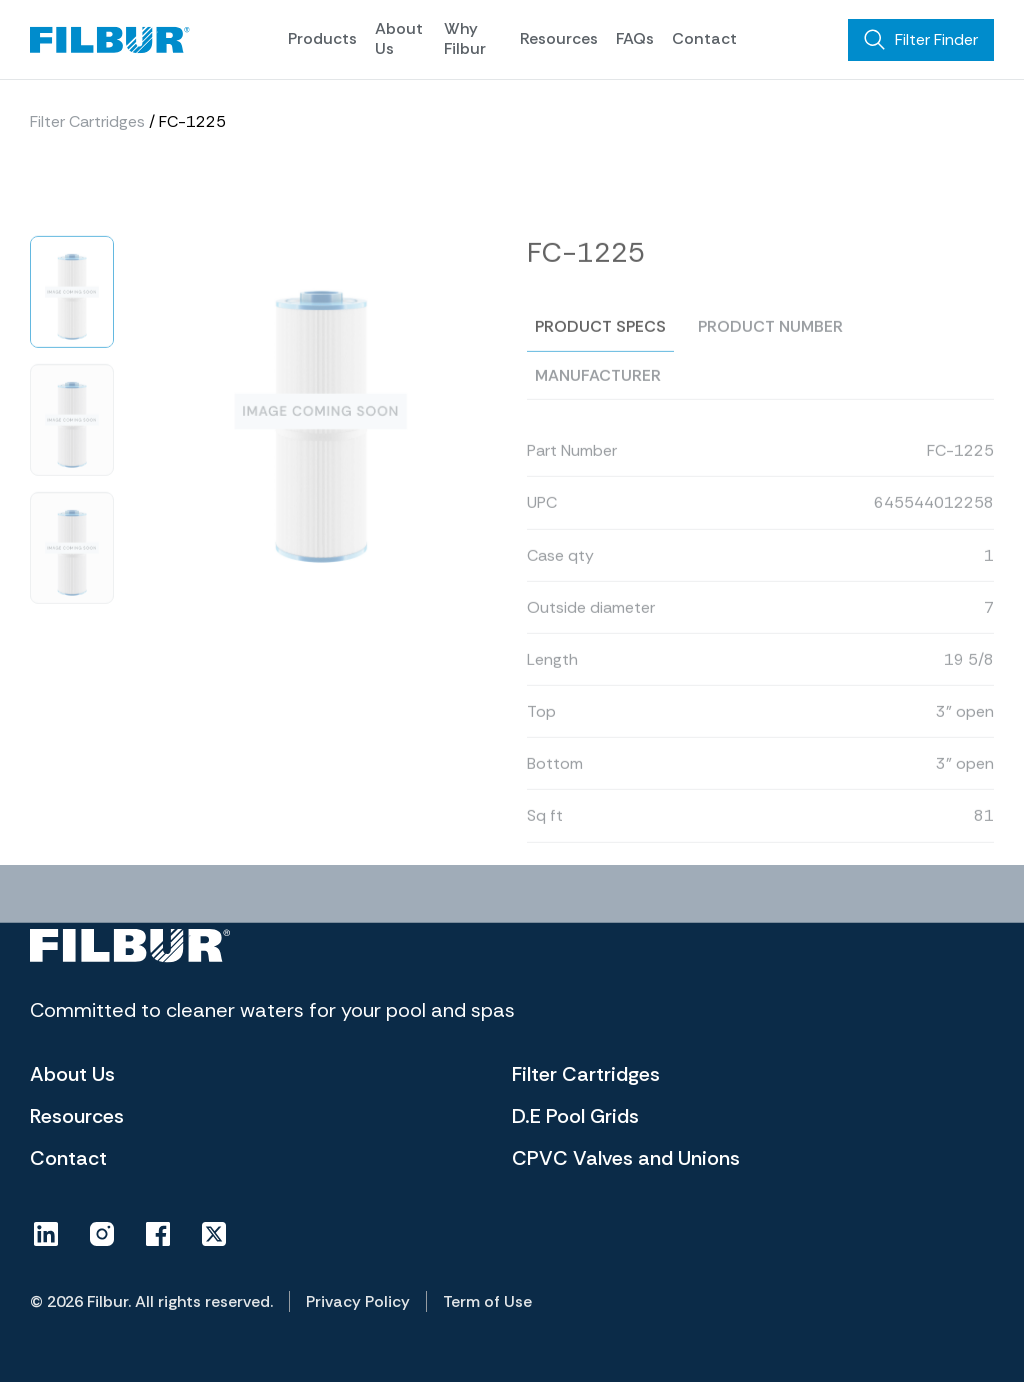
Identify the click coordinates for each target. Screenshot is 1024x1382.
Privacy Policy (358, 1301)
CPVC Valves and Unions (626, 1158)
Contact (704, 38)
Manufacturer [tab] (598, 411)
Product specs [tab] (600, 362)
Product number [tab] (770, 362)
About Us (399, 38)
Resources (559, 38)
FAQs (635, 38)
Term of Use (487, 1301)
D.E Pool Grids (575, 1116)
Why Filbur (465, 38)
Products (322, 38)
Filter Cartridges (87, 122)
